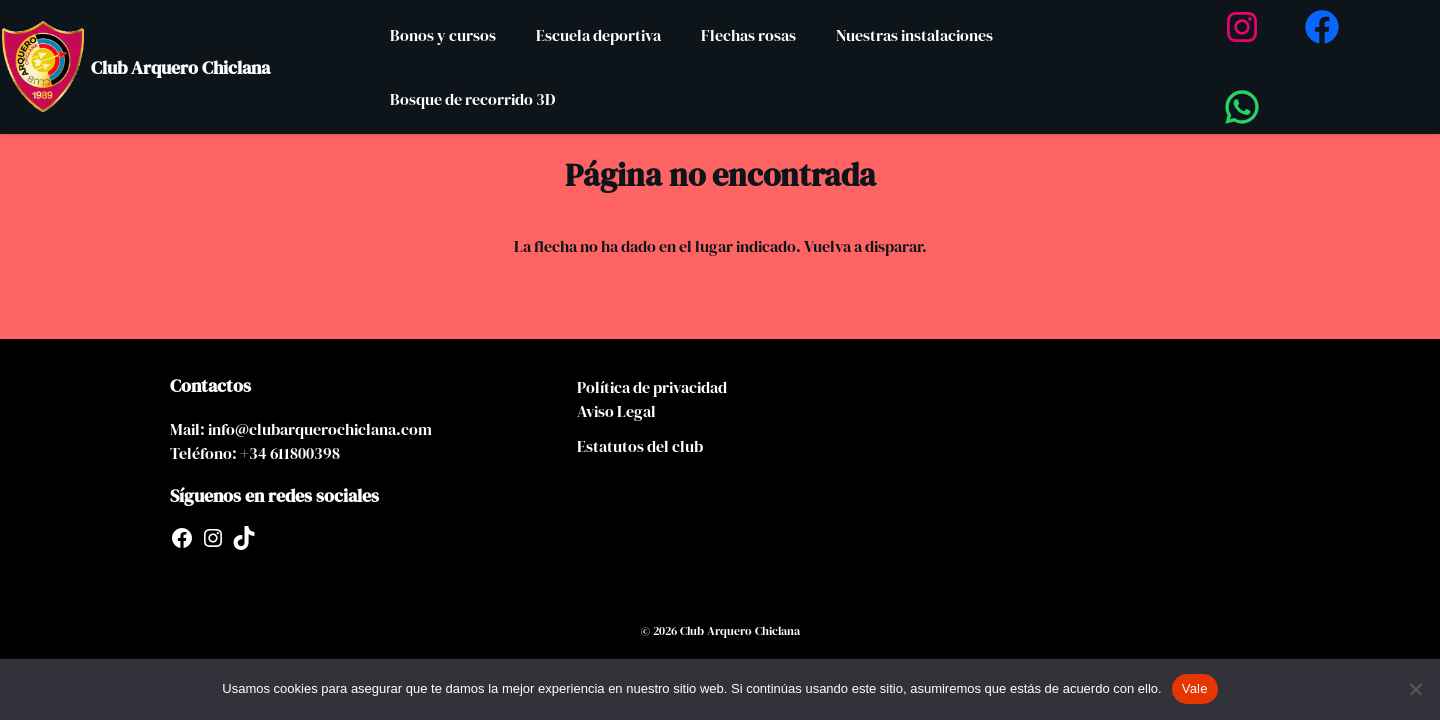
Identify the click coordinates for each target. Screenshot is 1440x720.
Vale (1195, 688)
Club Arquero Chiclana (180, 67)
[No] (1415, 689)
